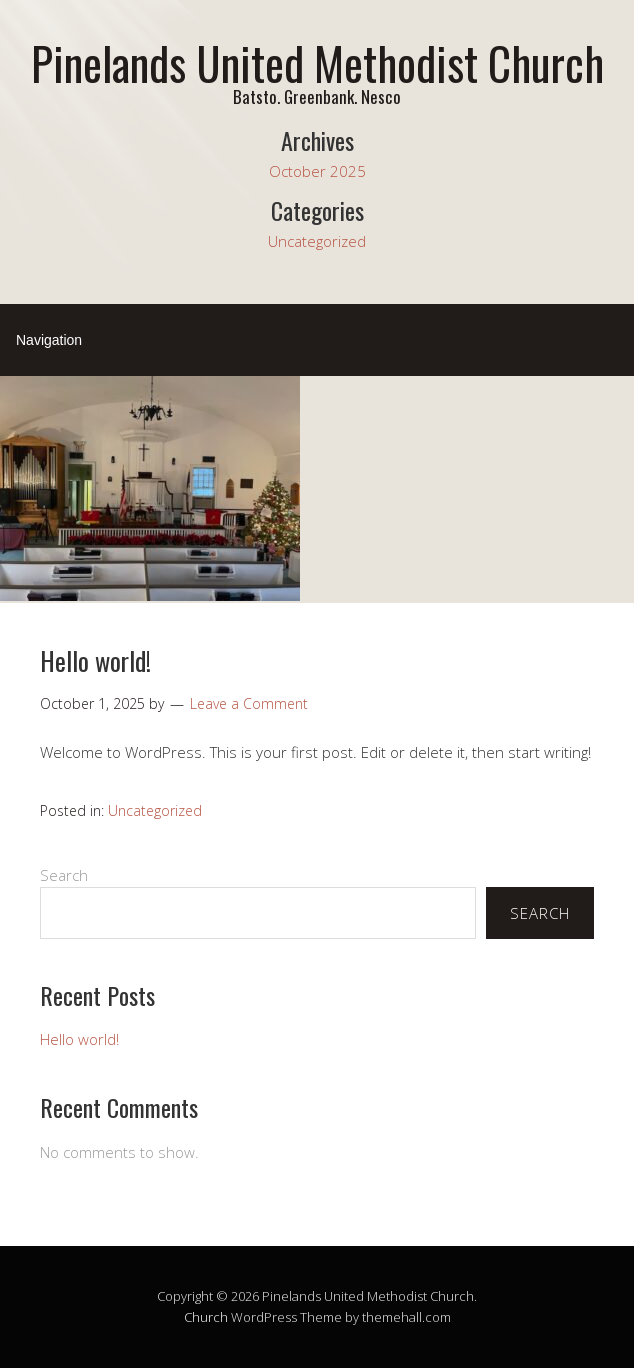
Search (64, 875)
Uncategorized (317, 241)
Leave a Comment (249, 703)
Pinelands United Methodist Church (317, 62)
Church (206, 1317)
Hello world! (95, 660)
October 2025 (317, 171)
